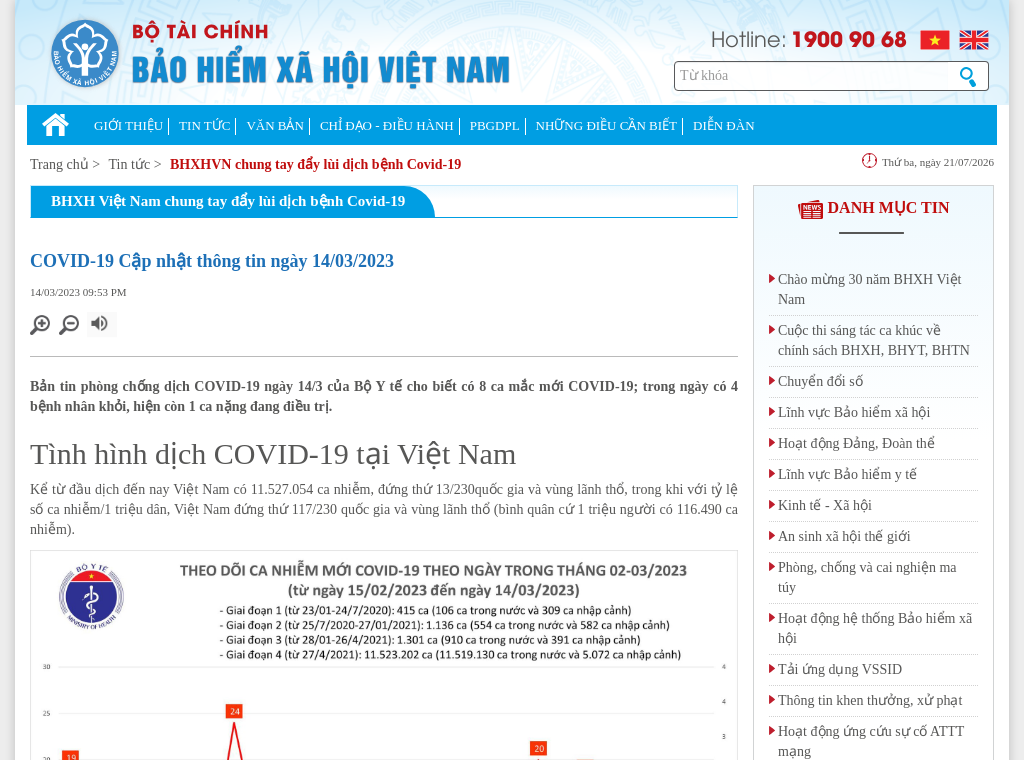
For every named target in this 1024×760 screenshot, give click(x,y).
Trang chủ (59, 164)
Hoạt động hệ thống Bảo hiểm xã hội (875, 628)
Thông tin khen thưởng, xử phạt (870, 700)
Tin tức (130, 164)
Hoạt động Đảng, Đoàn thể (856, 443)
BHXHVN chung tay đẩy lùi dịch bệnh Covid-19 (315, 164)
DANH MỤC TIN (874, 207)
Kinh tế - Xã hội (825, 505)
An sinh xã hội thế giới (844, 536)
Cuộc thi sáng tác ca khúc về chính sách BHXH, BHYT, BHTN (874, 340)
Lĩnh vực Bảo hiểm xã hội (854, 412)
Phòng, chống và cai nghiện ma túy (867, 577)
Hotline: (749, 37)
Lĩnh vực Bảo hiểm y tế (847, 474)
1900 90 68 (849, 38)
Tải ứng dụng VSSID (840, 669)
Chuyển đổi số (820, 381)
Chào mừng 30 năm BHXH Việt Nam (870, 289)
